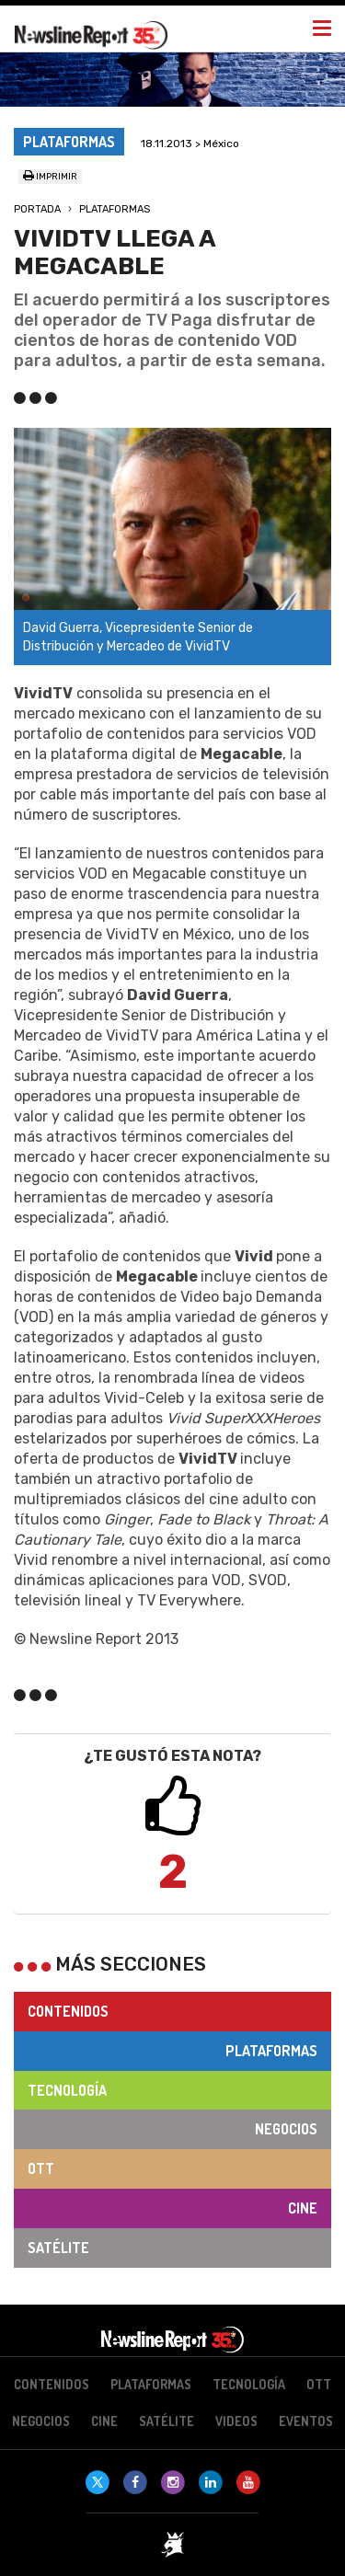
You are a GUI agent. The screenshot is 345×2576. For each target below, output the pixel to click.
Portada (37, 209)
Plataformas (114, 209)
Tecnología (67, 2090)
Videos (236, 2421)
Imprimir (50, 176)
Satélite (58, 2247)
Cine (302, 2208)
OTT (41, 2168)
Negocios (286, 2129)
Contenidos (68, 2011)
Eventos (306, 2421)
